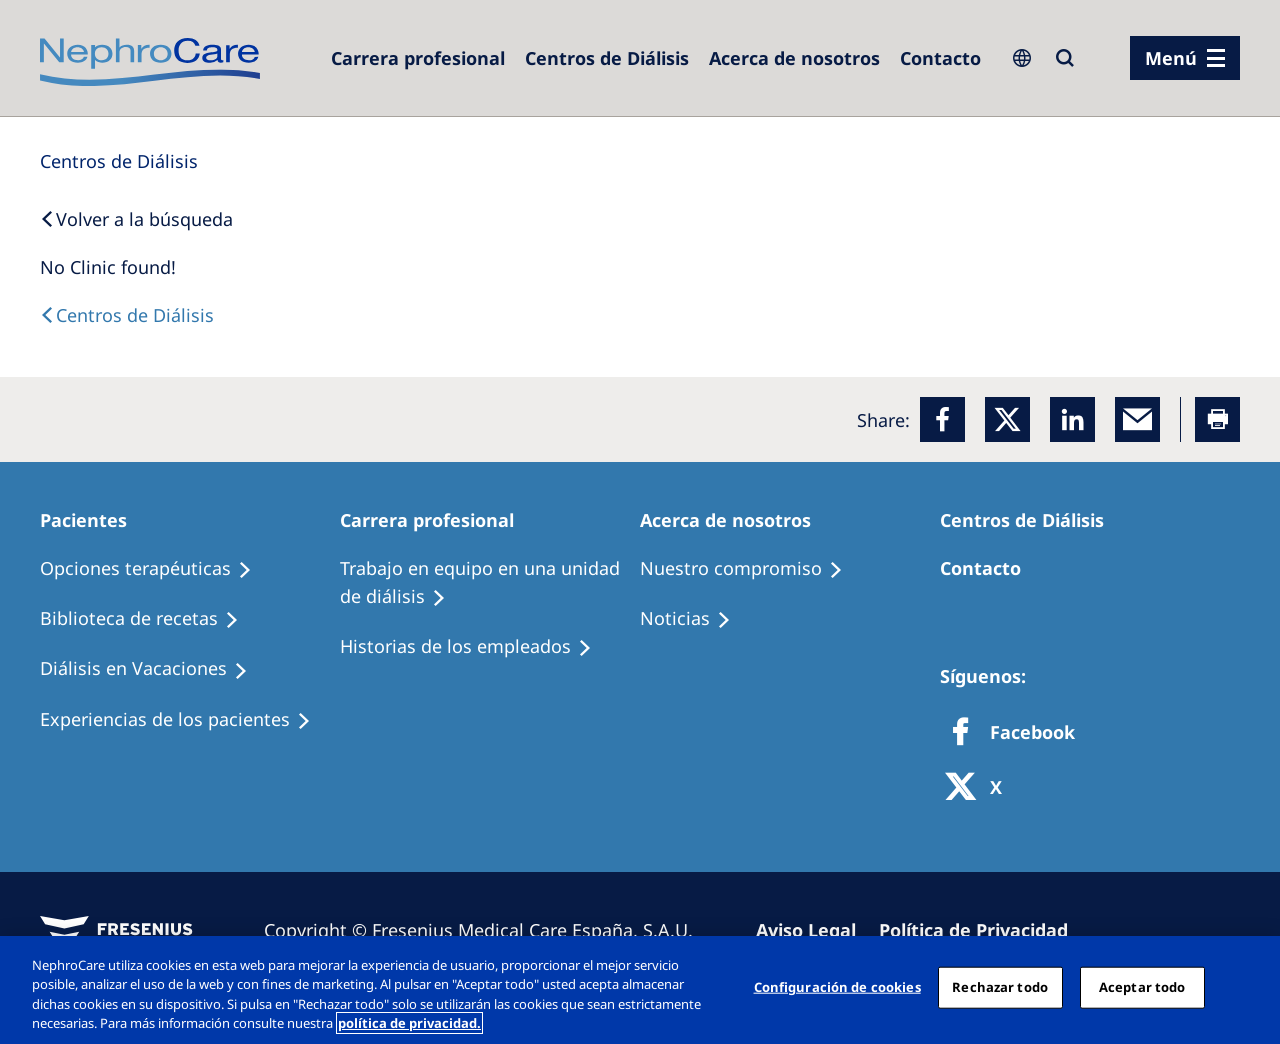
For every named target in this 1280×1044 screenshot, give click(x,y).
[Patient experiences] (184, 720)
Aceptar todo (1142, 987)
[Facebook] (942, 419)
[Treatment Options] (155, 569)
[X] (980, 788)
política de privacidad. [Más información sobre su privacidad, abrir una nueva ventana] (409, 1023)
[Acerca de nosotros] (794, 58)
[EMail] (1137, 419)
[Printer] (1217, 419)
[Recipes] (148, 619)
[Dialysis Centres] (418, 58)
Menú (1171, 58)
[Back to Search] (136, 219)
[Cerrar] (1248, 987)
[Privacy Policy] (982, 930)
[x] (1007, 419)
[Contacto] (940, 58)
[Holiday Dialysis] (153, 669)
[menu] (1185, 58)
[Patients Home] (92, 520)
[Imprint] (815, 930)
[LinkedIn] (1072, 419)
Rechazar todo (1000, 987)
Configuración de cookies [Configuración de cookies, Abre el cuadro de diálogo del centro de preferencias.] (837, 987)
